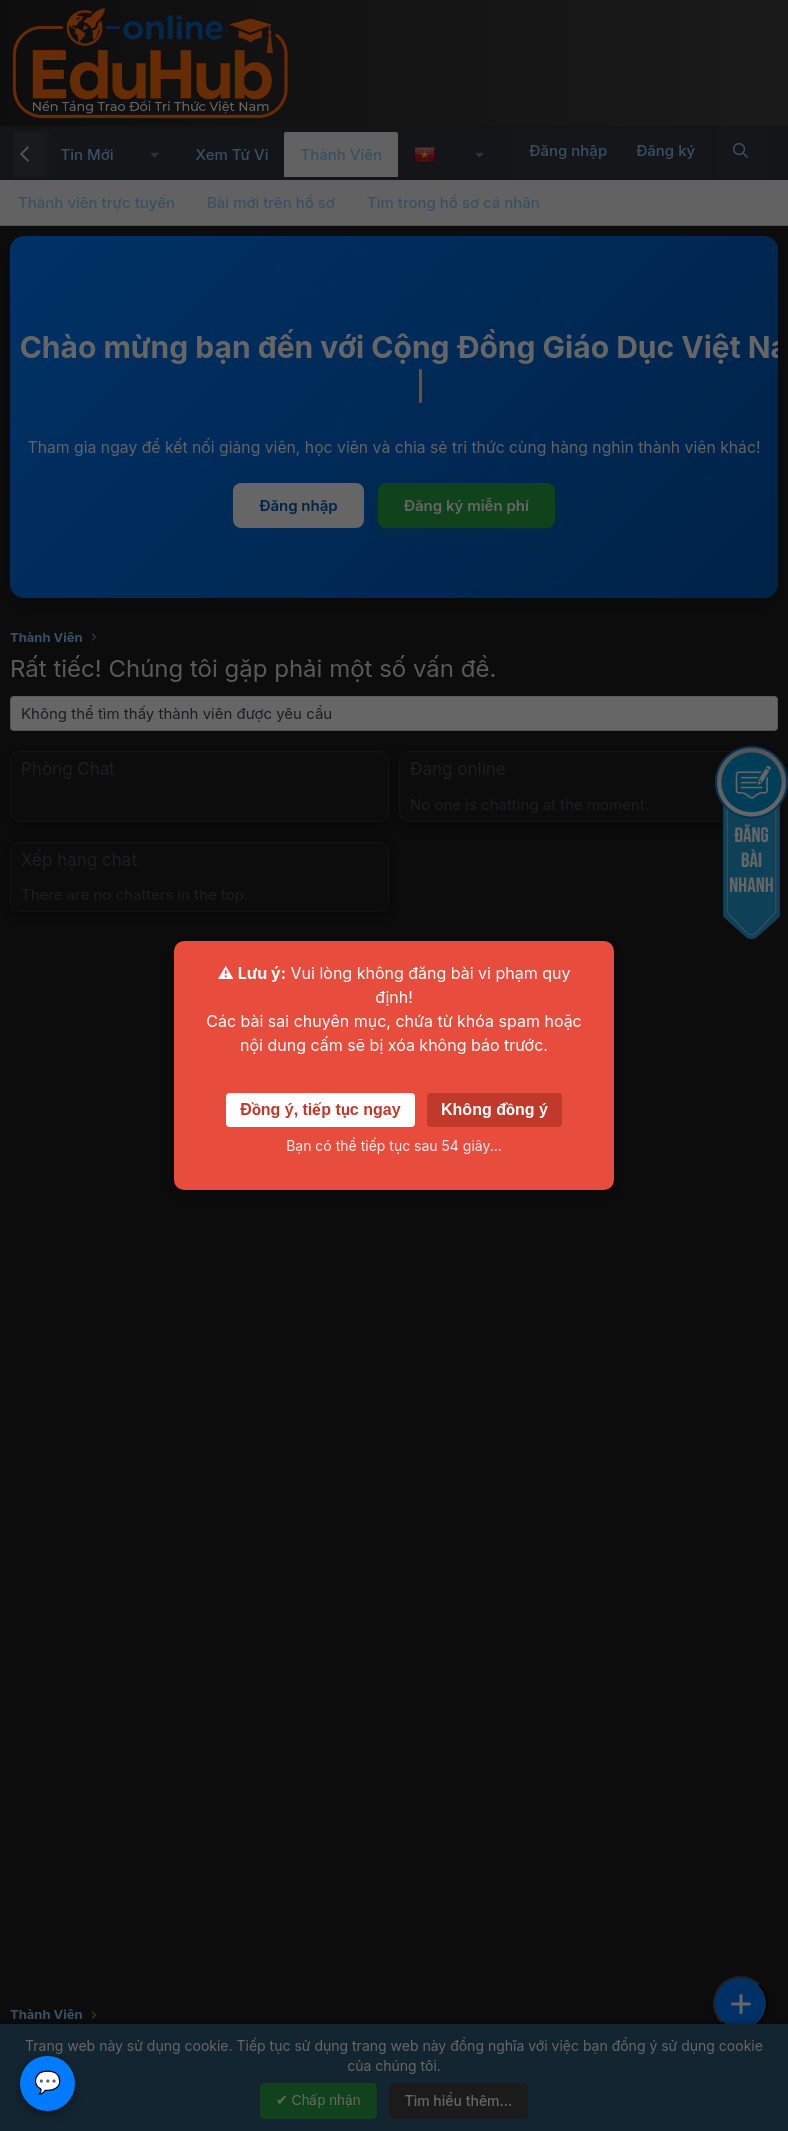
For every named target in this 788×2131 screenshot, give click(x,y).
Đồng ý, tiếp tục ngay (320, 1109)
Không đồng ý (494, 1109)
